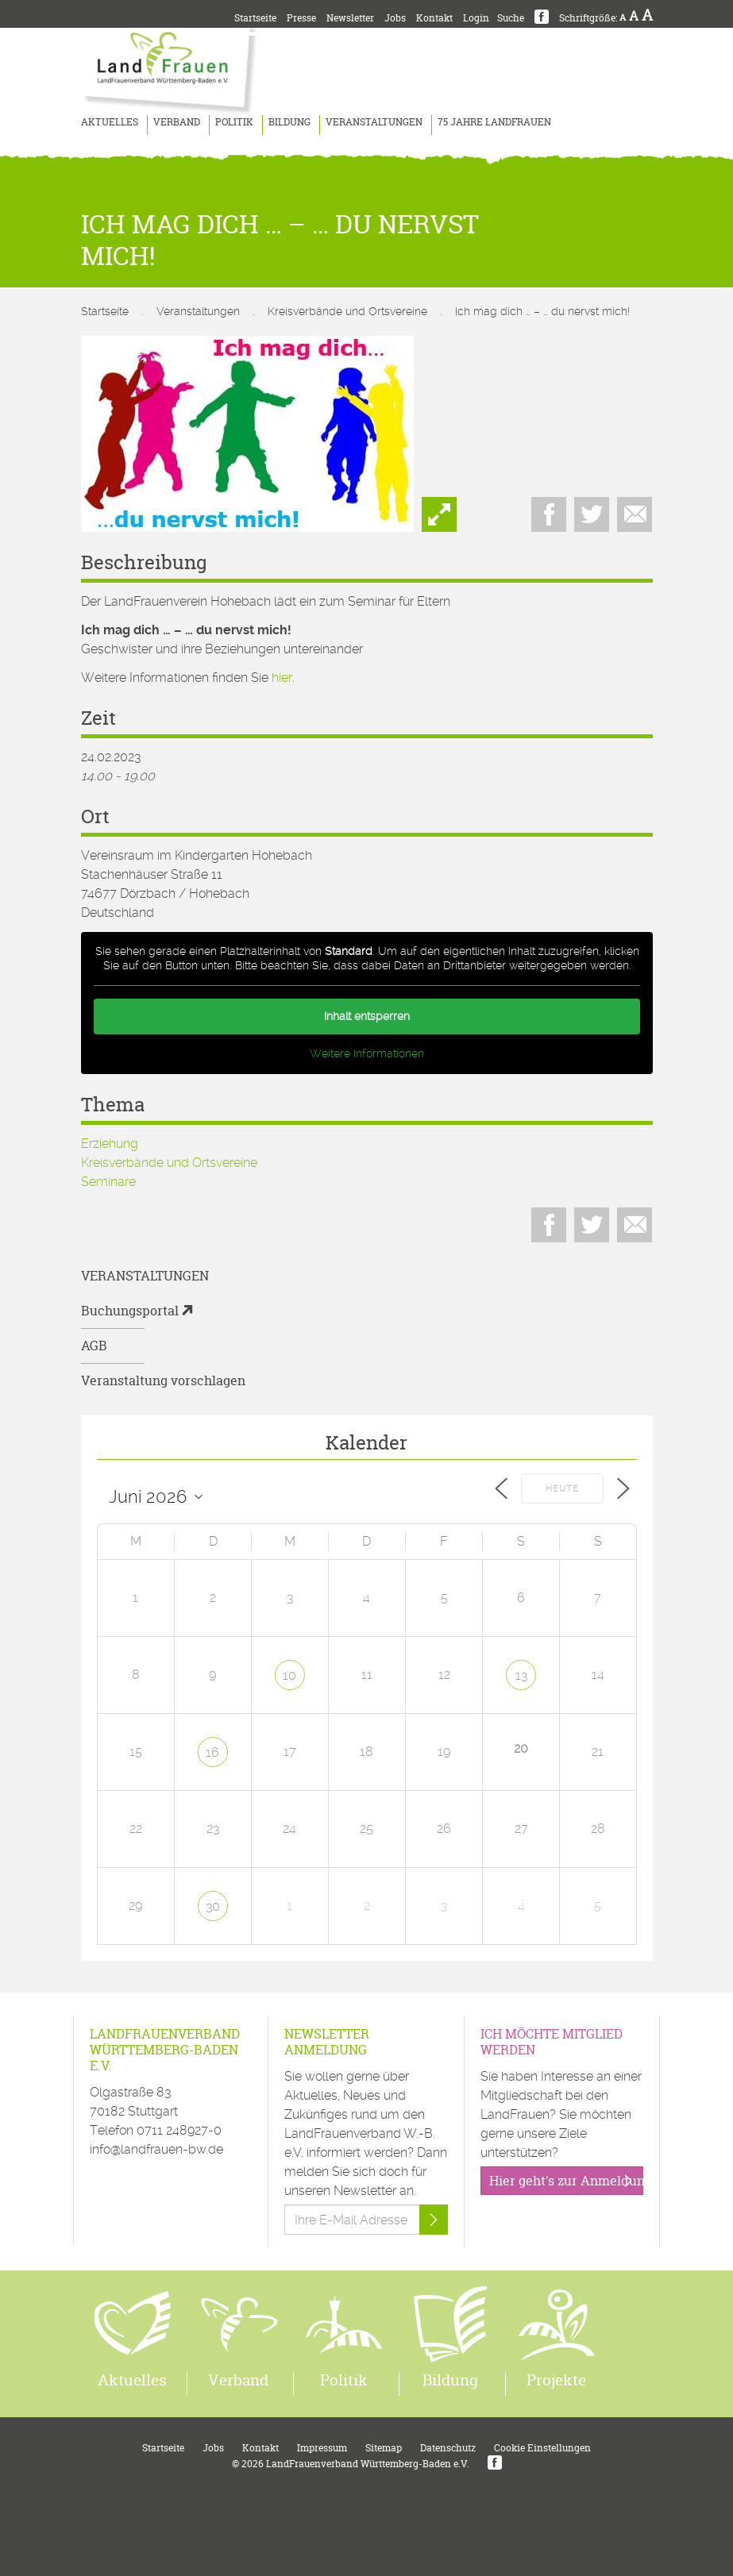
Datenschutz (448, 2448)
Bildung (289, 122)
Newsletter (350, 18)
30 (213, 1906)
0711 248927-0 (179, 2130)
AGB (94, 1345)
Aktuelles (109, 122)
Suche (510, 18)
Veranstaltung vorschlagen (163, 1380)
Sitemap (383, 2448)
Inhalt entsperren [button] (367, 1016)
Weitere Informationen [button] (367, 1053)
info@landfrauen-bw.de (156, 2149)
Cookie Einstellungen (542, 2448)
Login (476, 18)
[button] (35, 2541)
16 (212, 1752)
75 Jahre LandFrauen (494, 122)
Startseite (255, 18)
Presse (301, 18)
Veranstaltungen (374, 122)
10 (289, 1675)
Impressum (322, 2448)
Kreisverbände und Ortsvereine (347, 311)
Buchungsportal (130, 1310)
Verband (176, 122)
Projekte (556, 2380)
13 (521, 1675)
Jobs (395, 18)
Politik (234, 122)
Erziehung (109, 1143)
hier (282, 677)
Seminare (108, 1181)
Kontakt (434, 18)
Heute (562, 1489)
